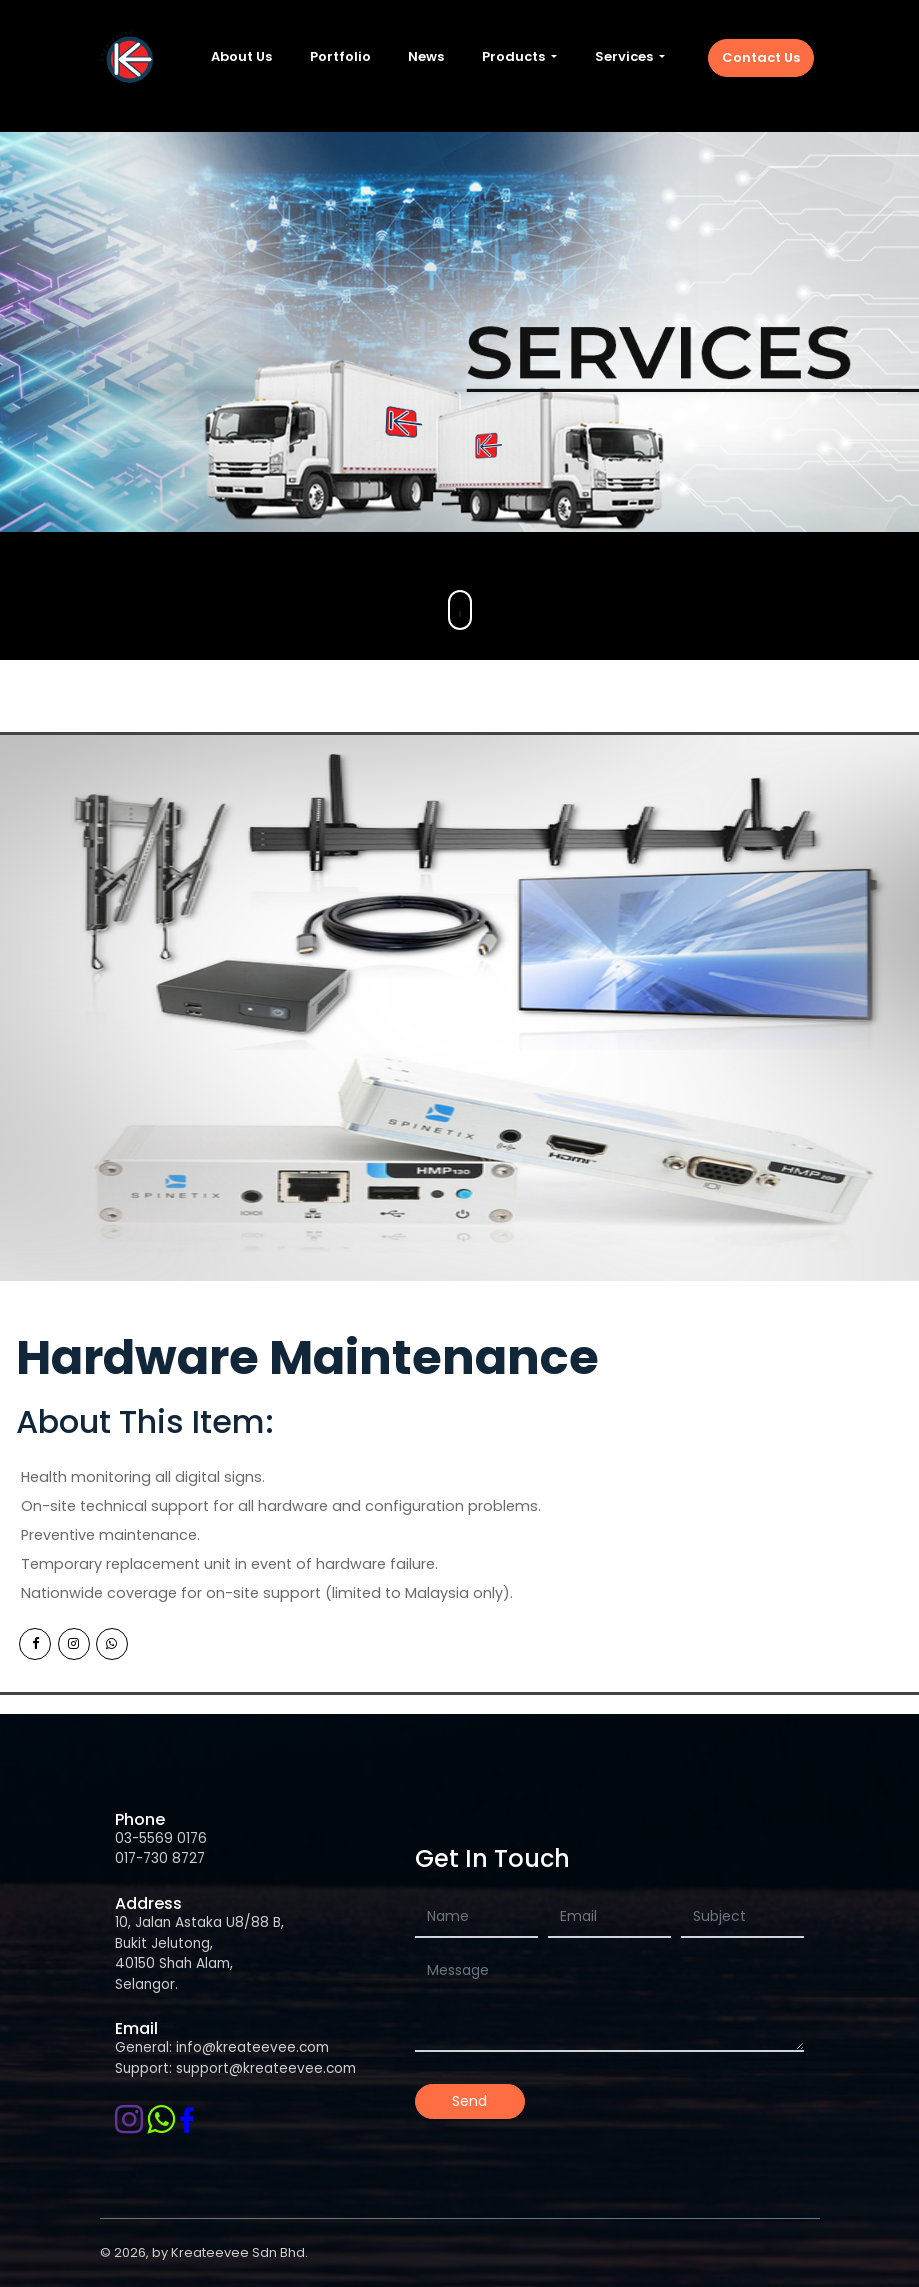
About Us (241, 56)
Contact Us (761, 57)
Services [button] (625, 56)
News (426, 56)
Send (469, 2101)
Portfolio (340, 56)
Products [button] (515, 56)
